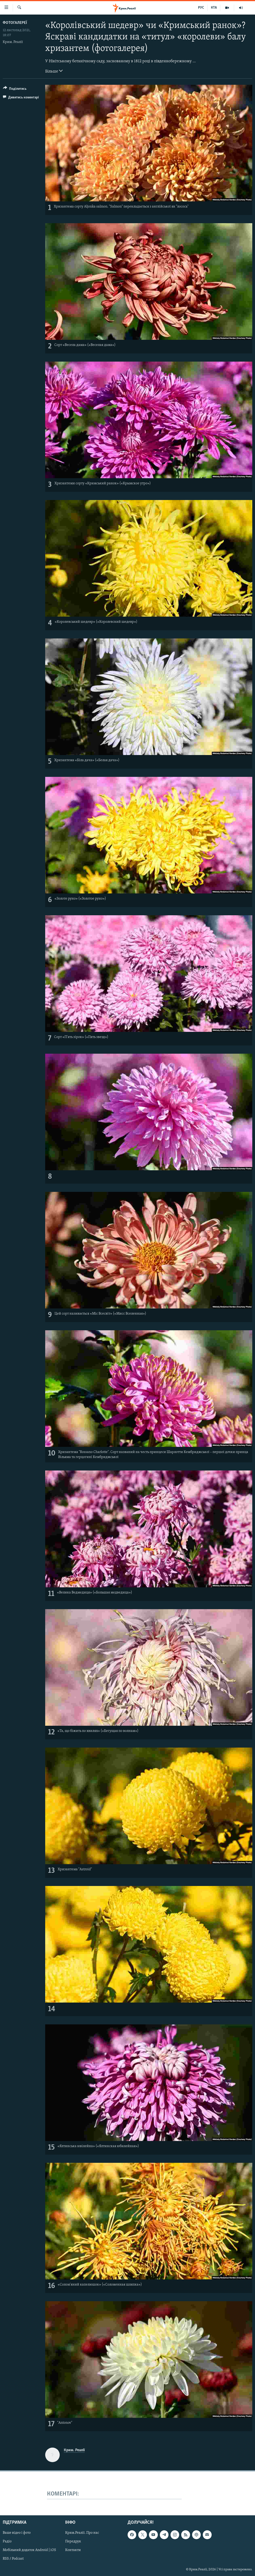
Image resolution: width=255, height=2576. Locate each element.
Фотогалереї (15, 23)
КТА (214, 8)
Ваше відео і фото (17, 2533)
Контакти (73, 2550)
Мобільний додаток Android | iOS (29, 2550)
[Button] (15, 89)
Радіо (7, 2541)
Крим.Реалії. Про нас (82, 2533)
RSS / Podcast (13, 2559)
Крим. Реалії (13, 42)
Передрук (73, 2541)
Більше (54, 71)
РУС (201, 8)
